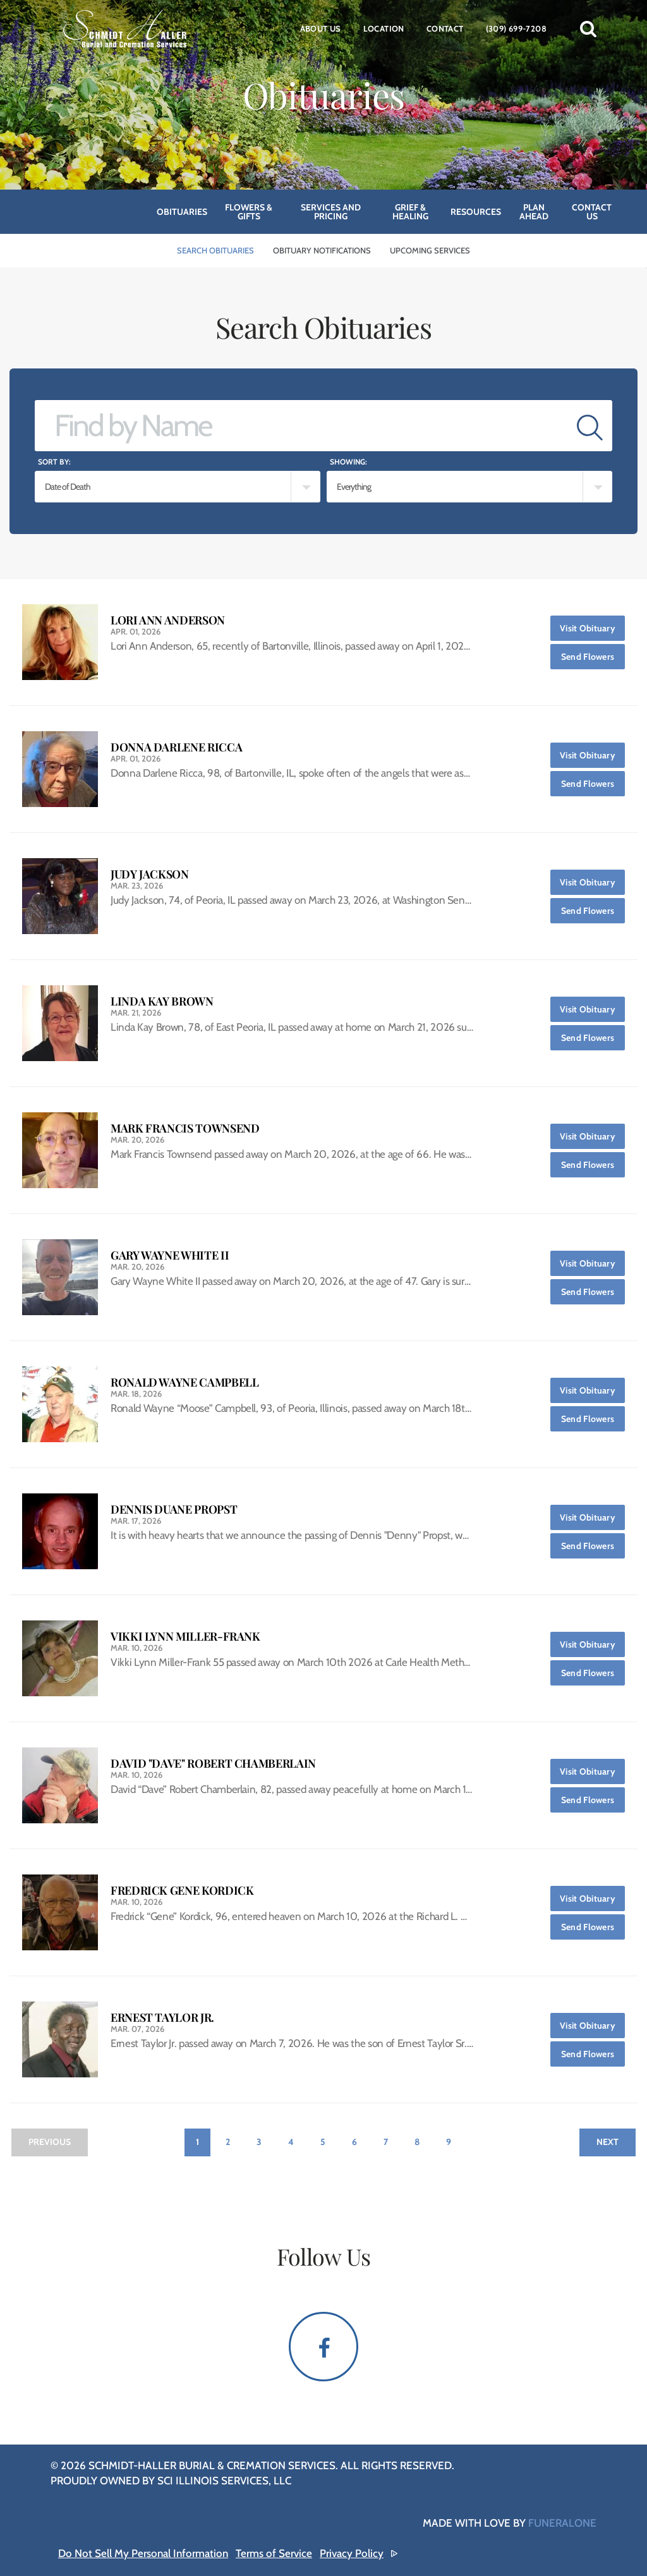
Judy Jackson (150, 874)
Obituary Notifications (322, 250)
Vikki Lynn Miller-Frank (185, 1636)
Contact (445, 28)
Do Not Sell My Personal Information (143, 2553)
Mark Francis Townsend (185, 1128)
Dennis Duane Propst (174, 1509)
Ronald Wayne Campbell (184, 1382)
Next (607, 2142)
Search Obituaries (215, 250)
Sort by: (54, 461)
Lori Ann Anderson (168, 620)
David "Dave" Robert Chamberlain (213, 1763)
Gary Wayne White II (170, 1255)
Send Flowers (593, 653)
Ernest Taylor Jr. (162, 2017)
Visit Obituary (592, 625)
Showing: (348, 461)
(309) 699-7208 (516, 28)
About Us (320, 28)
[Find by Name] (301, 425)
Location (383, 28)
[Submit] (589, 425)
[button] (588, 28)
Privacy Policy (352, 2553)
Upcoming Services (430, 250)
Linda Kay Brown (162, 1001)
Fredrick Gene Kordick (182, 1890)
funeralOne (562, 2523)
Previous (49, 2142)
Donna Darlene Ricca (176, 747)
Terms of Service (274, 2553)
